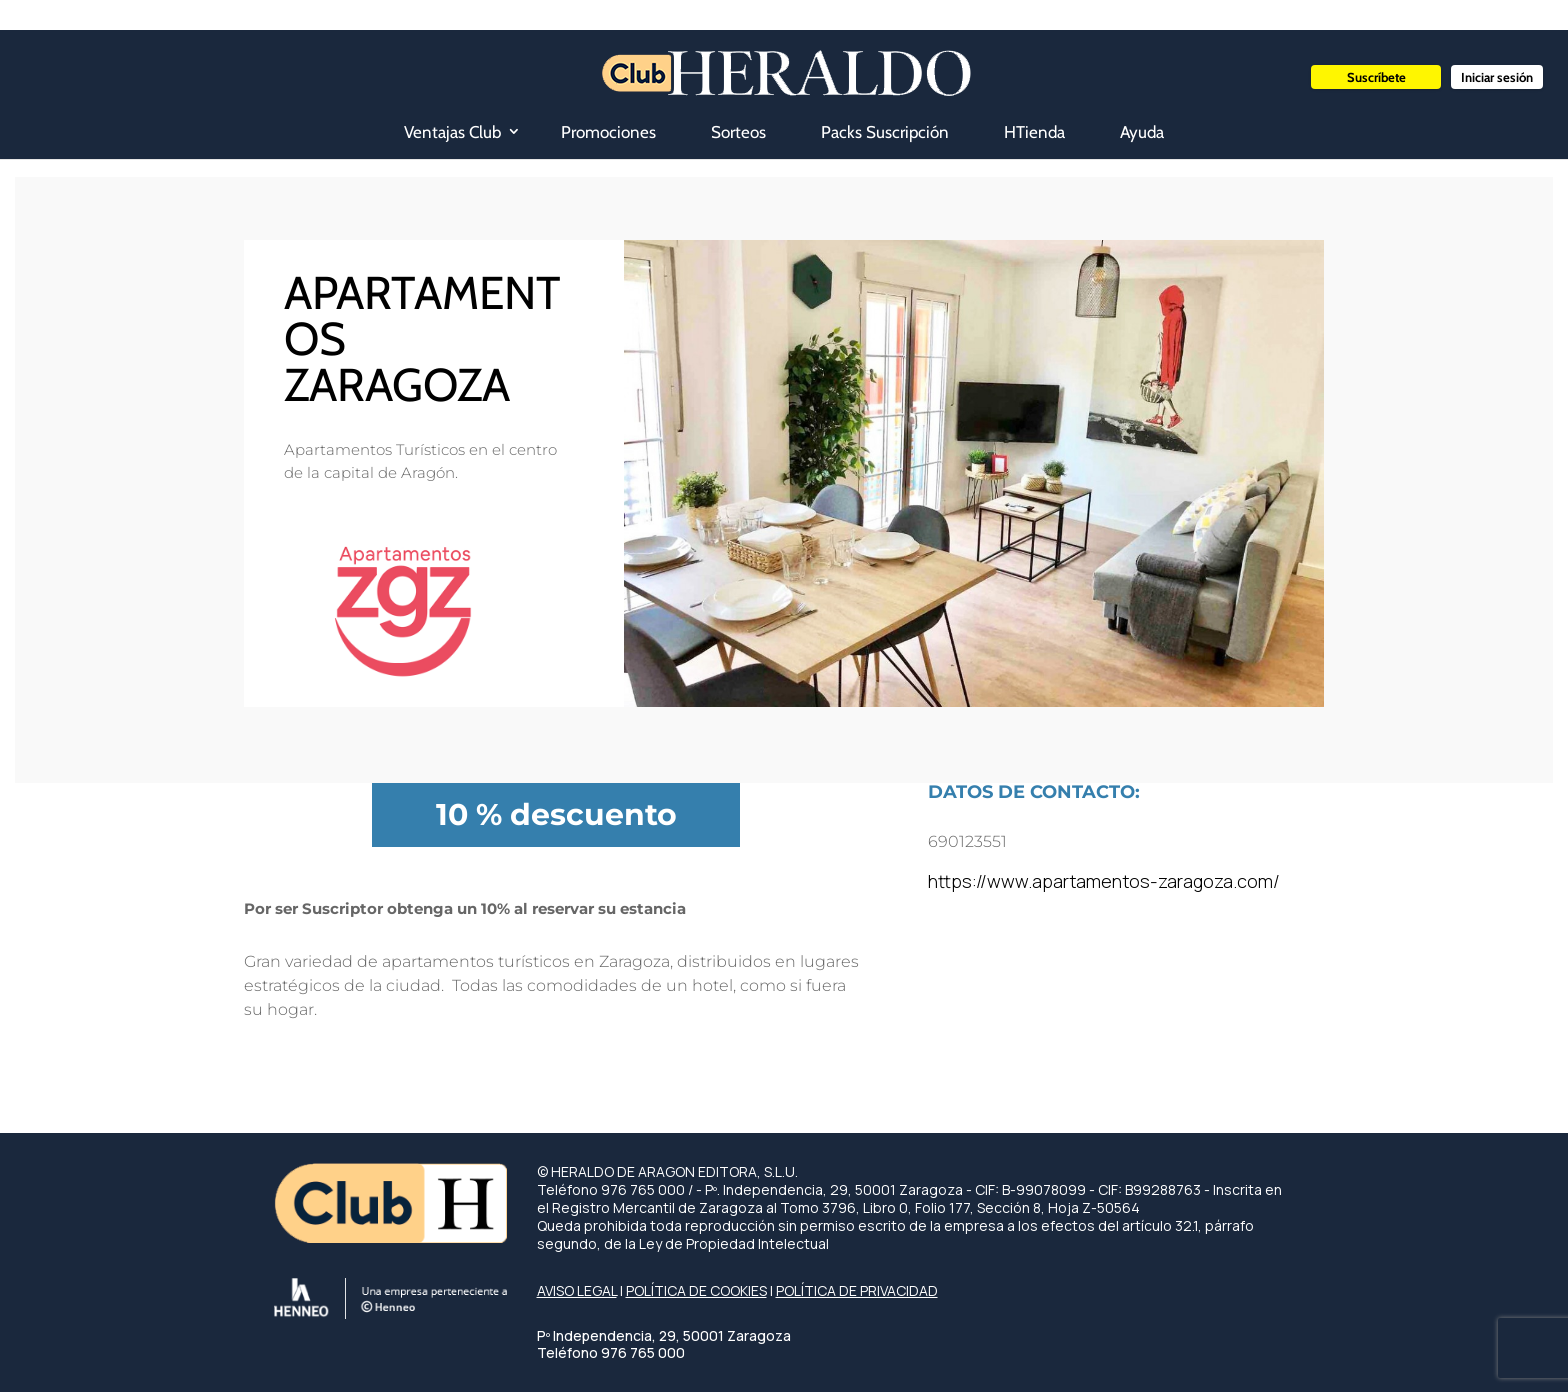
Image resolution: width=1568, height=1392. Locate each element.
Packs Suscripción (885, 132)
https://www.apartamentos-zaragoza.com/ (1104, 881)
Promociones (608, 132)
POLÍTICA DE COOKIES (696, 1290)
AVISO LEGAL (577, 1290)
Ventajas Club (452, 132)
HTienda (1034, 132)
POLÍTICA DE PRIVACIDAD (857, 1290)
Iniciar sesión (1497, 77)
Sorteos (738, 132)
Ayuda (1142, 132)
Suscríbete (1376, 77)
